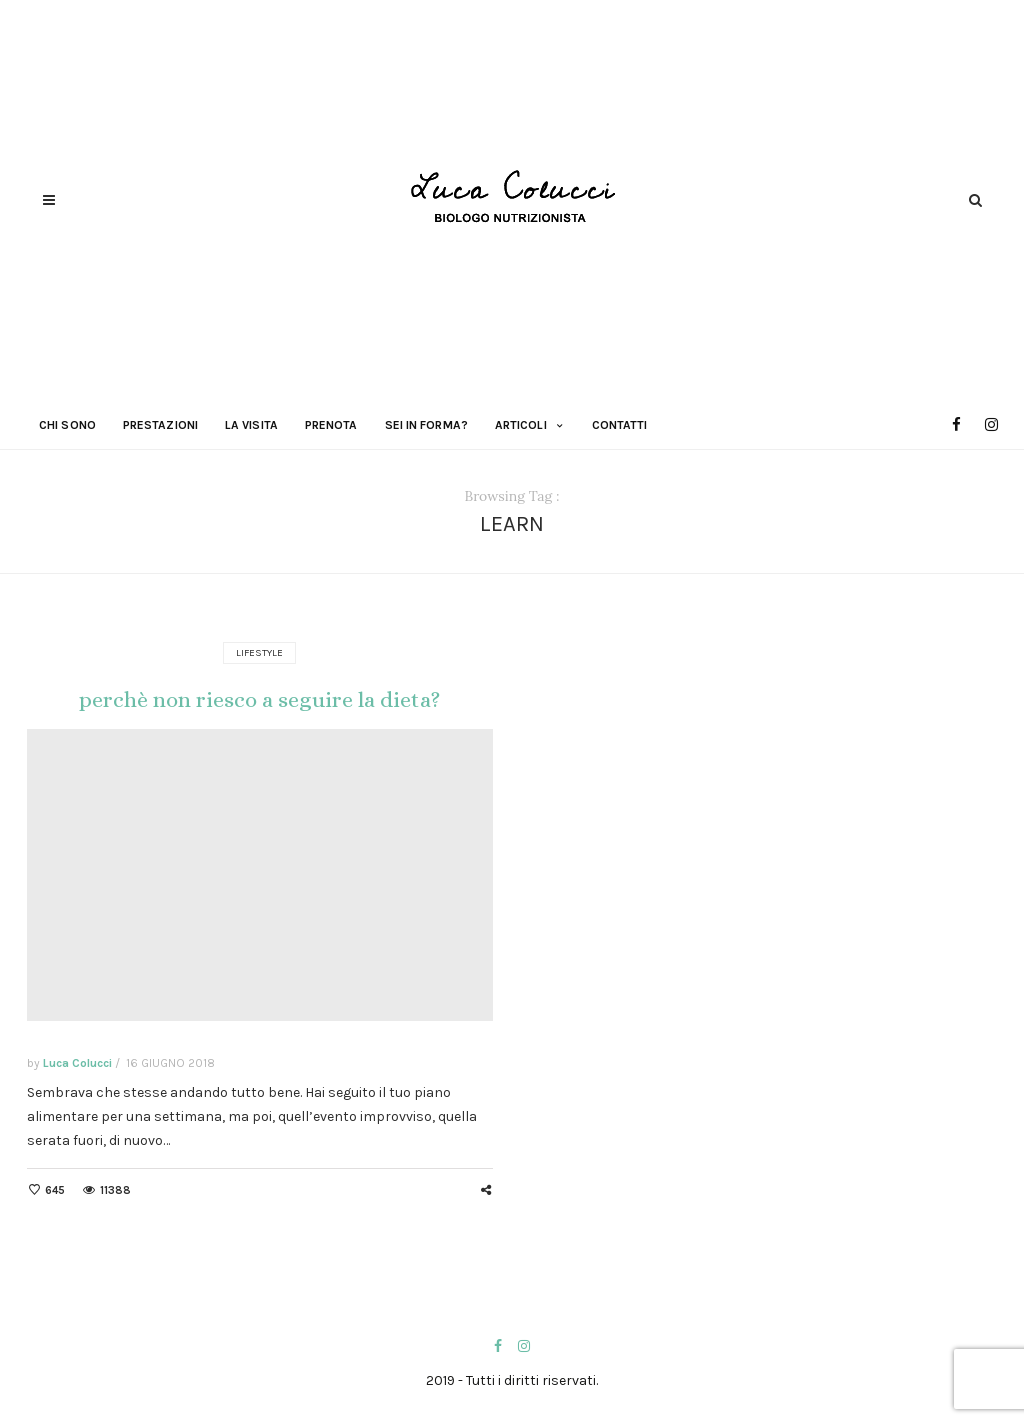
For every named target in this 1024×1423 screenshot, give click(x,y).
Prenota (331, 425)
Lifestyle (259, 653)
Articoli (521, 425)
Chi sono (67, 425)
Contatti (620, 425)
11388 (115, 1190)
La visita (251, 425)
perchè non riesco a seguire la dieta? (259, 699)
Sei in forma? (426, 425)
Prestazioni (160, 425)
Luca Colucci (77, 1063)
